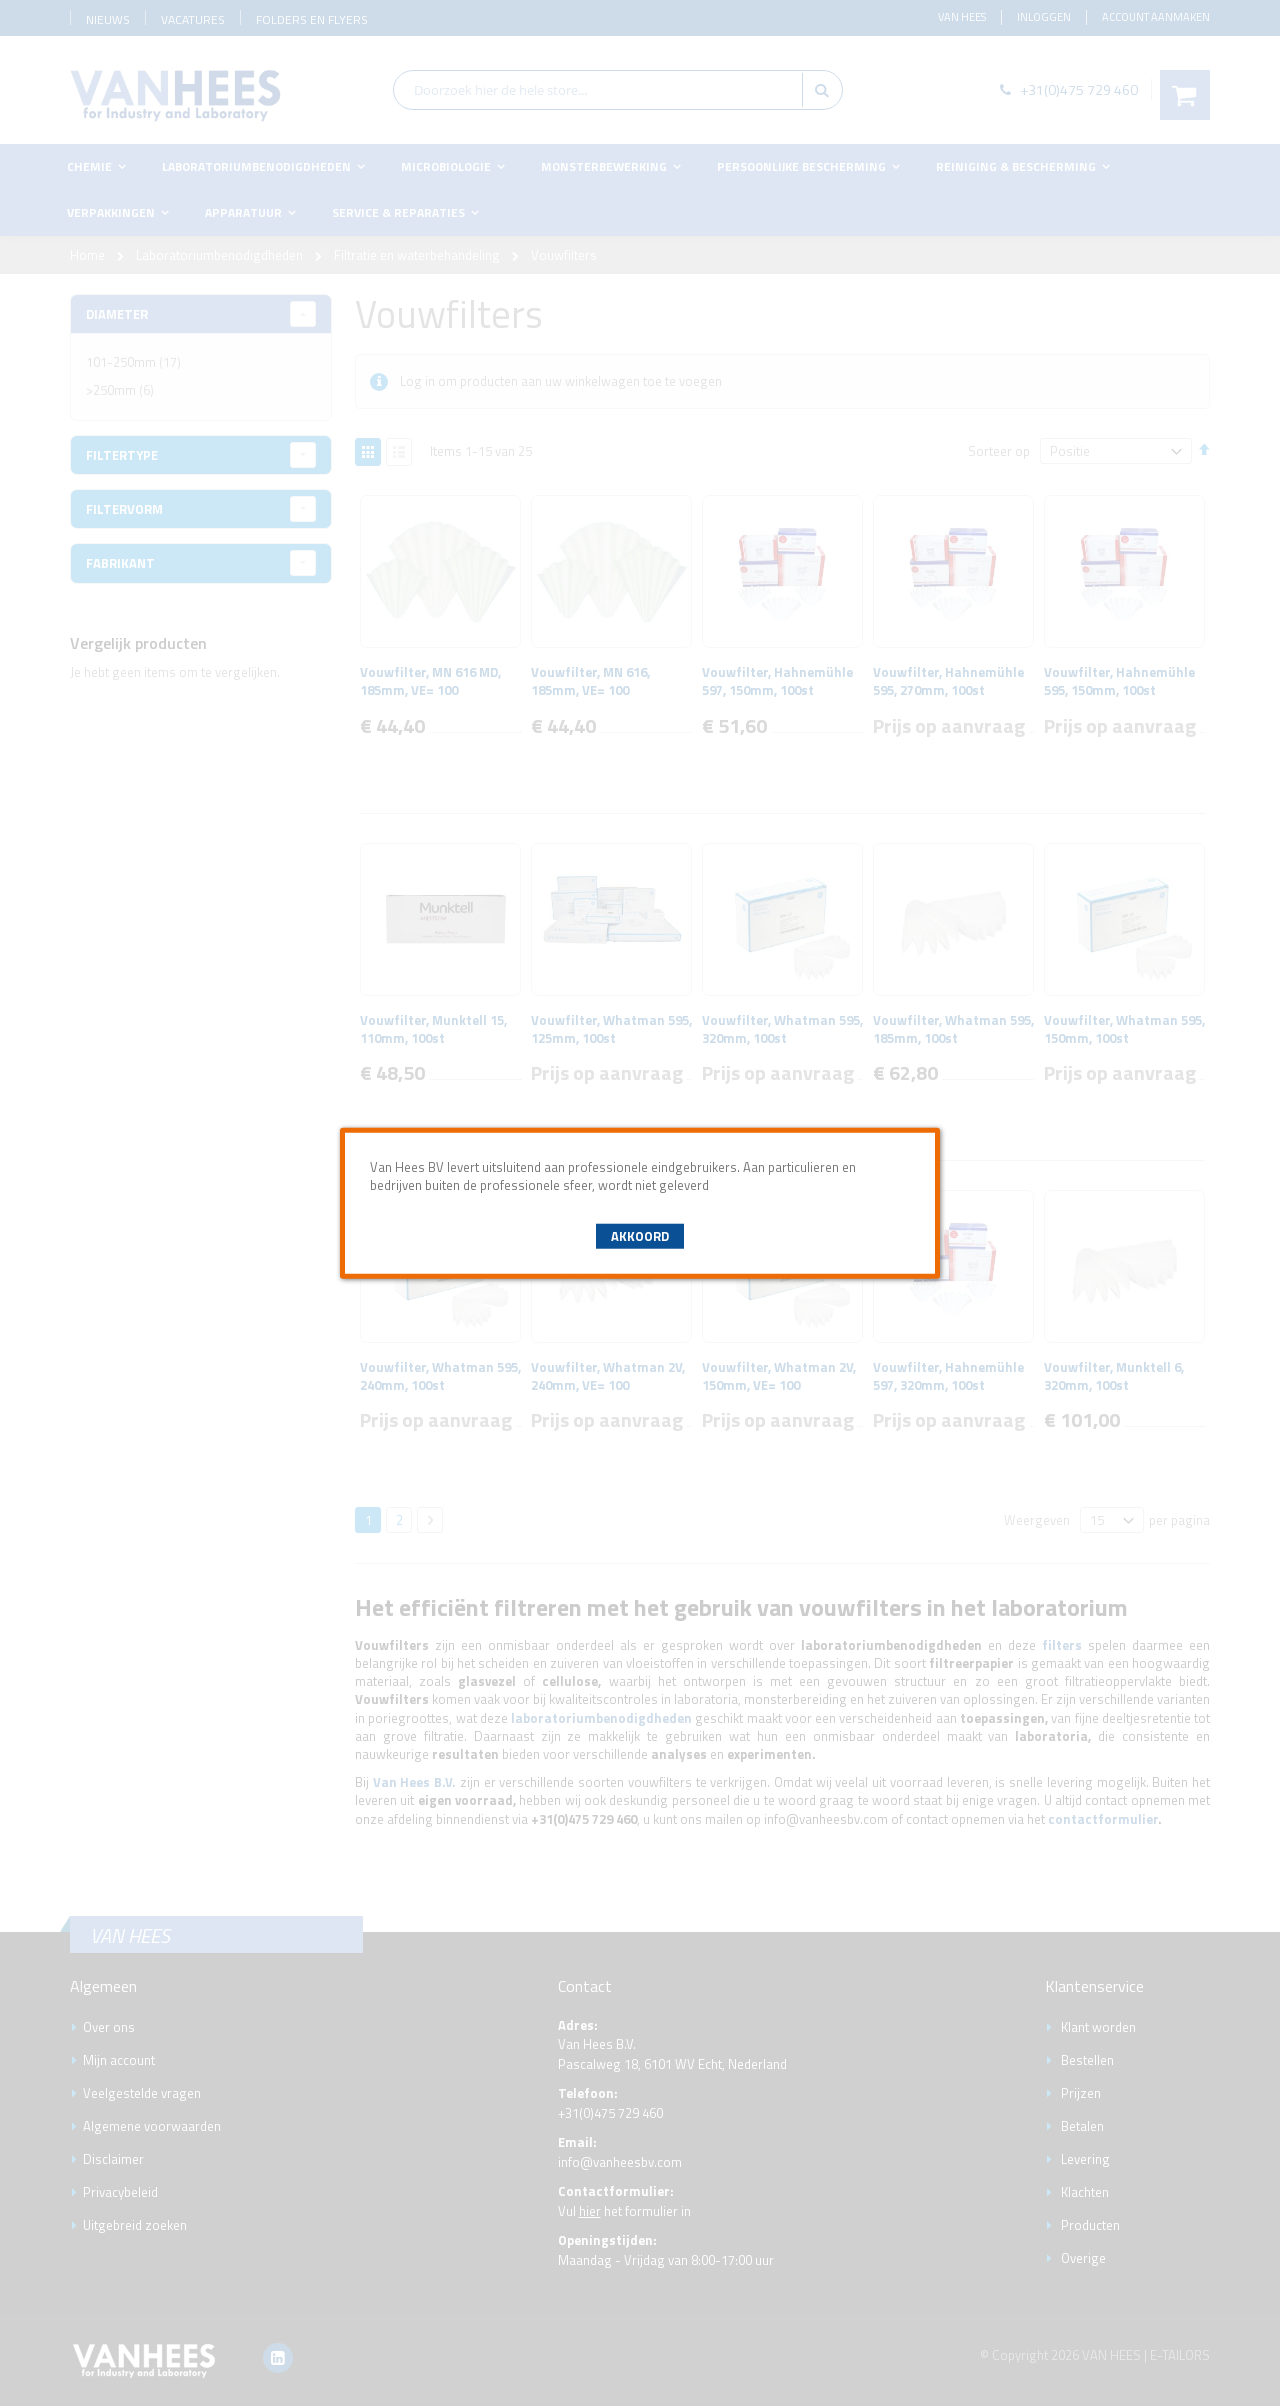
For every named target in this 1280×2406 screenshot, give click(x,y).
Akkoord (640, 1236)
